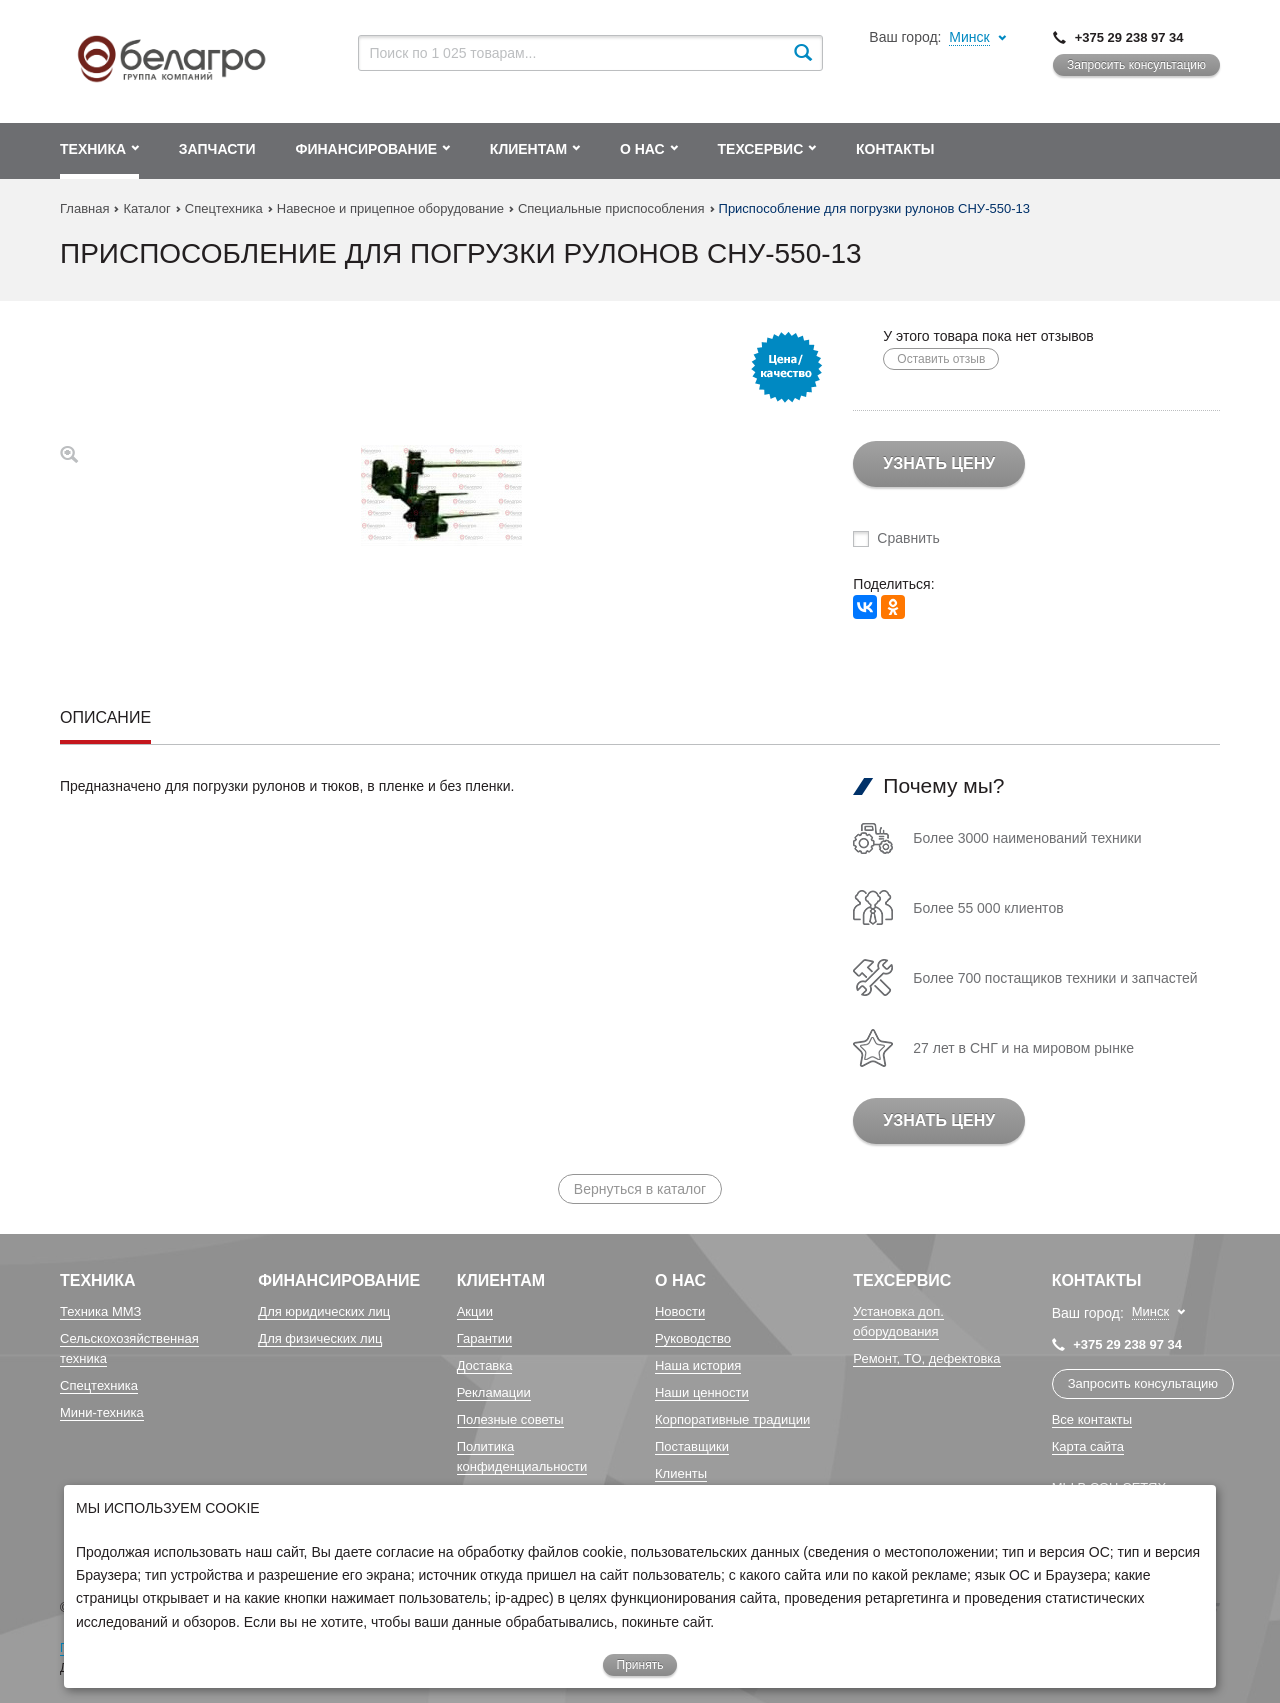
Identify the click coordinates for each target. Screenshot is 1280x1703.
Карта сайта (1088, 1446)
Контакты (1097, 1280)
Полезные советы (510, 1419)
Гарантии (485, 1338)
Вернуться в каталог (640, 1189)
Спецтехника (224, 208)
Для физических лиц (320, 1338)
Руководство (693, 1338)
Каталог (146, 208)
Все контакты (1092, 1419)
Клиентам (501, 1280)
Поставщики (692, 1446)
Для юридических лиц (324, 1311)
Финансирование (339, 1280)
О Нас (680, 1280)
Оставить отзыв (941, 359)
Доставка (485, 1365)
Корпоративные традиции (732, 1419)
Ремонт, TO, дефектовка (926, 1358)
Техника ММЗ (100, 1311)
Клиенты (681, 1473)
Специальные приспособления (611, 208)
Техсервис (902, 1280)
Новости (680, 1311)
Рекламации (494, 1392)
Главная (84, 208)
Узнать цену (939, 463)
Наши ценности (702, 1392)
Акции (475, 1311)
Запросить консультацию (1136, 65)
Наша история (698, 1365)
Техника (98, 1280)
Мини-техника (102, 1412)
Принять (640, 1665)
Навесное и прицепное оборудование (390, 208)
